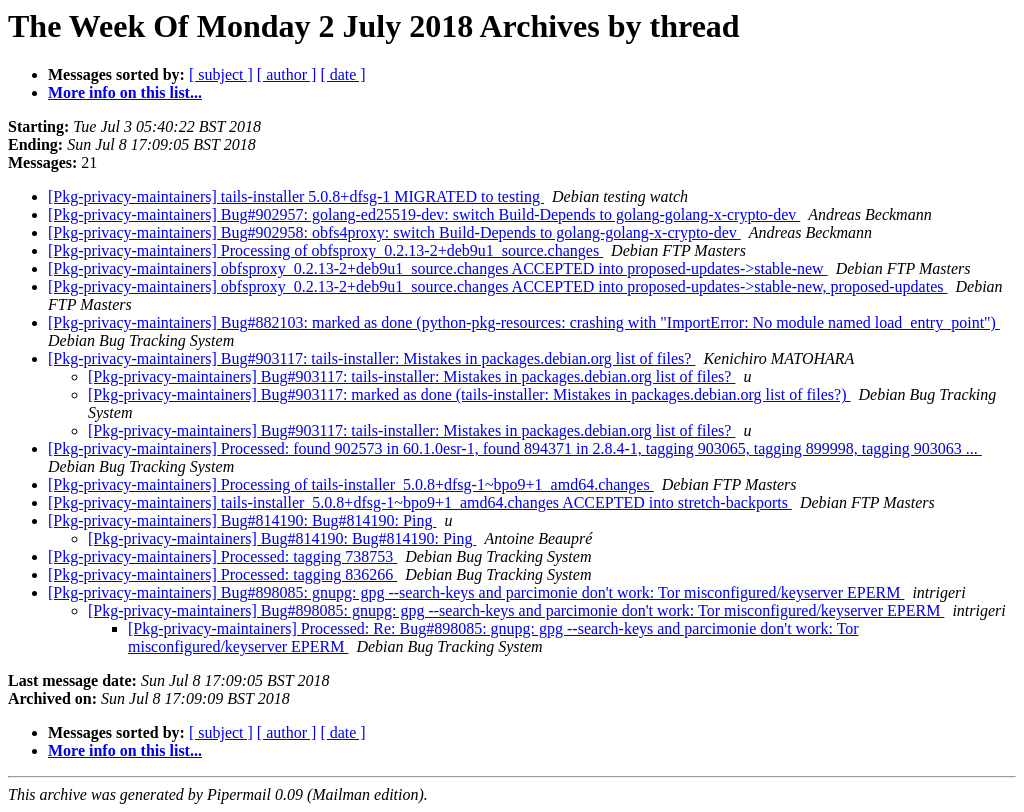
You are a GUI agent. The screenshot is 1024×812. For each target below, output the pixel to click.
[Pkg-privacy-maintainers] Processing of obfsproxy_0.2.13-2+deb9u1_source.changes (325, 250)
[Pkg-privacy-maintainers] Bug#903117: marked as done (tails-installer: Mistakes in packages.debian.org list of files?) (469, 394)
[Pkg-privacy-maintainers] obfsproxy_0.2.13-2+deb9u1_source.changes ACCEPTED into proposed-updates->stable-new (438, 268)
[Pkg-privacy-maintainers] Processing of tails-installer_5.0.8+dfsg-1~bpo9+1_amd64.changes (351, 484)
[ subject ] (221, 74)
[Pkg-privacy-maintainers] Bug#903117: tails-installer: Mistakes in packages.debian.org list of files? (371, 358)
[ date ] (342, 74)
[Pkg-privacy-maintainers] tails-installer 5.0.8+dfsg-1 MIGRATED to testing (296, 196)
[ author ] (287, 74)
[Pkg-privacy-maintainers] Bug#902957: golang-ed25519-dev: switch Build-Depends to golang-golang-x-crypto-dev (424, 214)
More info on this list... (125, 92)
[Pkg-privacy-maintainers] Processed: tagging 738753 (222, 556)
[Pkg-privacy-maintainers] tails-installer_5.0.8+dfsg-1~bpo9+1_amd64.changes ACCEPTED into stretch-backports (420, 502)
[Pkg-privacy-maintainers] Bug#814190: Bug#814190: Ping (242, 520)
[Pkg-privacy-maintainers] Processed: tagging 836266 (222, 574)
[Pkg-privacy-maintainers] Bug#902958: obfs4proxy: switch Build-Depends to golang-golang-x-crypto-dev (394, 232)
